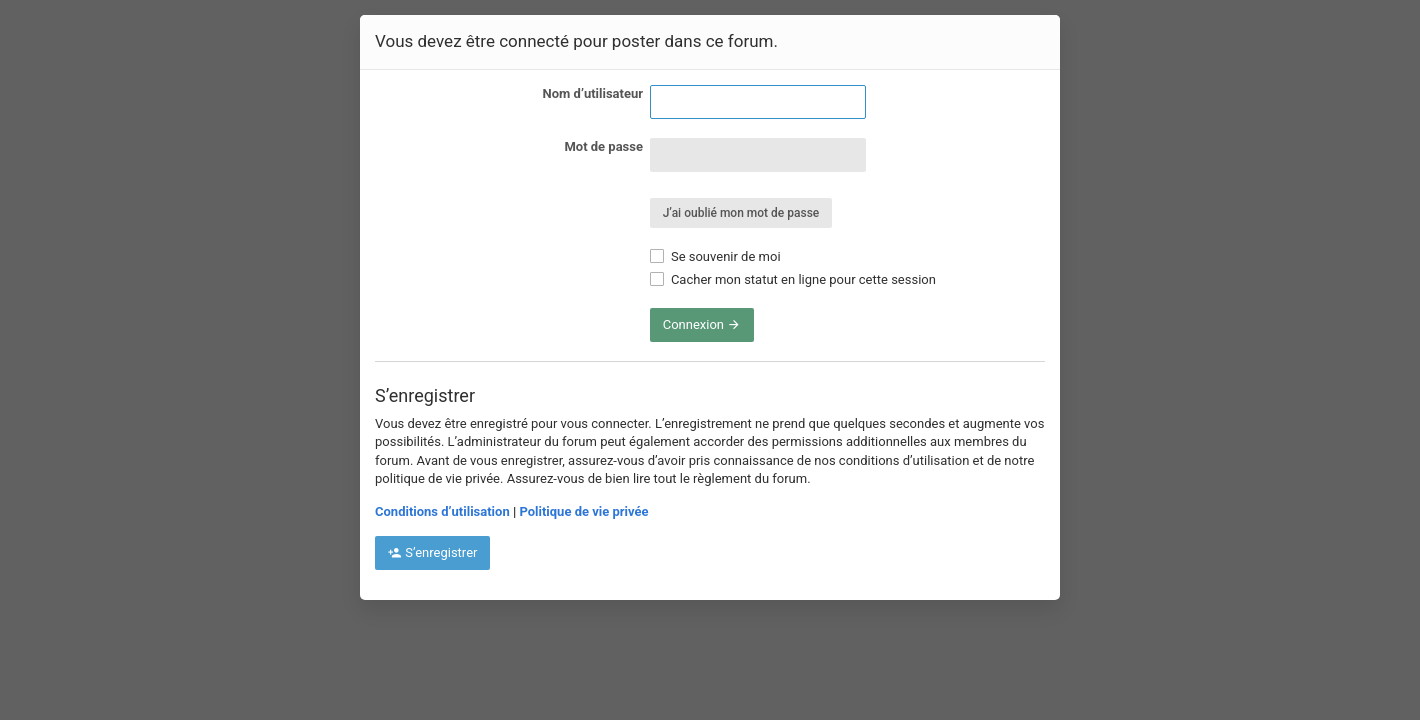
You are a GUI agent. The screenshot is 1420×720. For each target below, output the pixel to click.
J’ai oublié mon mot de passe (741, 213)
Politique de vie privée (583, 511)
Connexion (702, 324)
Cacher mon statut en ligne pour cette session (793, 279)
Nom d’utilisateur (593, 93)
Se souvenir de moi (715, 256)
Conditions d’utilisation (442, 511)
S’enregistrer (432, 552)
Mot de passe (603, 146)
